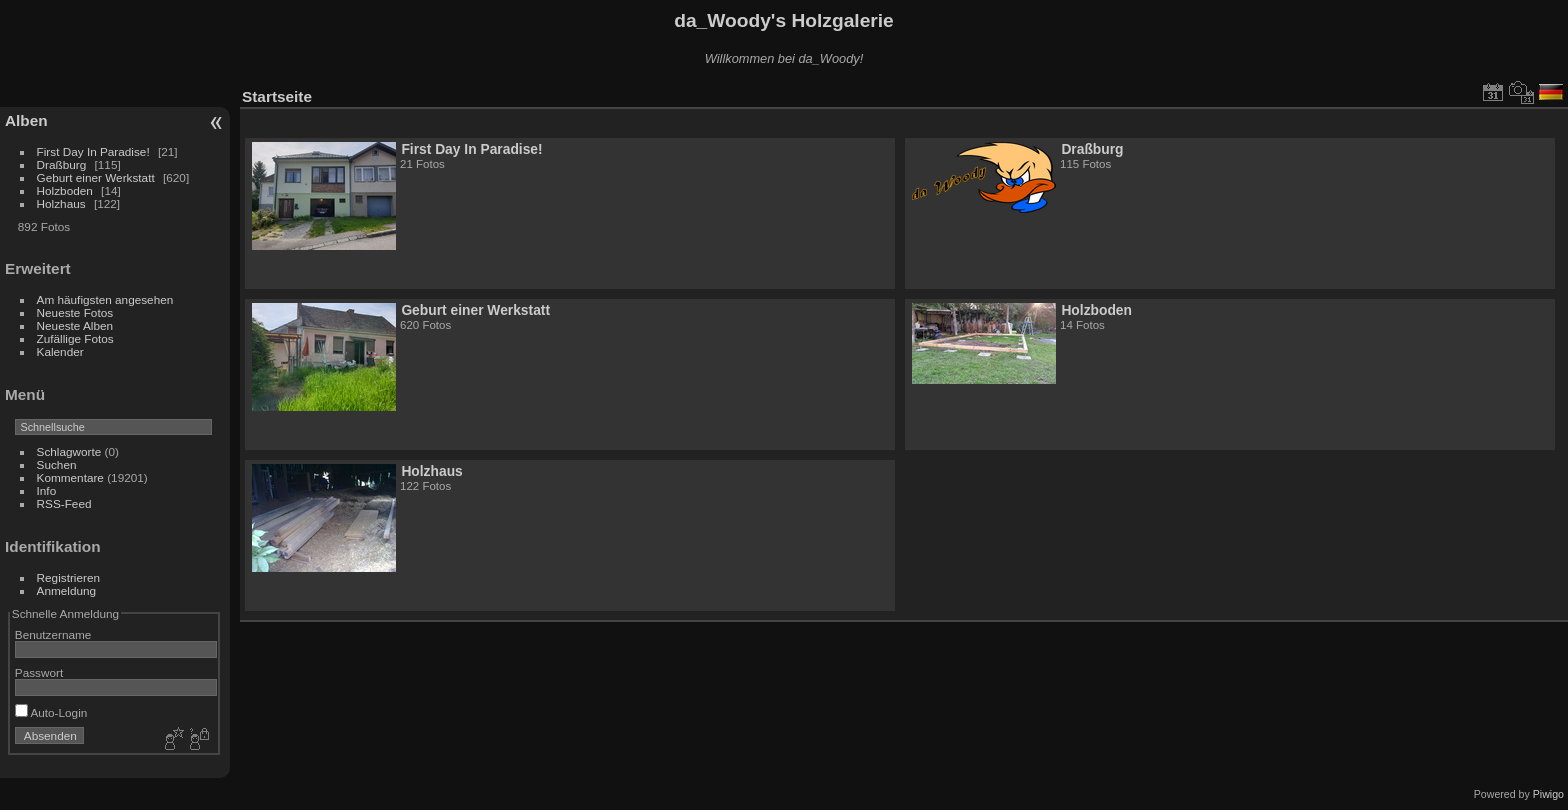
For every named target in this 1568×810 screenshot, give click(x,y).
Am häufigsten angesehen (105, 299)
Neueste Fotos (75, 312)
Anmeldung (67, 590)
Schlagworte (69, 451)
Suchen (57, 464)
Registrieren (68, 577)
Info (47, 490)
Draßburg (62, 164)
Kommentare (70, 477)
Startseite (277, 96)
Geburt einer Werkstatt (96, 177)
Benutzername (53, 634)
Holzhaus (61, 203)
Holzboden (65, 190)
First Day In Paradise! (93, 151)
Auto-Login (51, 712)
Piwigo (1548, 794)
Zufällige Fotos (75, 338)
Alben (26, 120)
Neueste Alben (75, 325)
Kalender (60, 351)
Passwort (39, 672)
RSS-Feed (64, 503)
